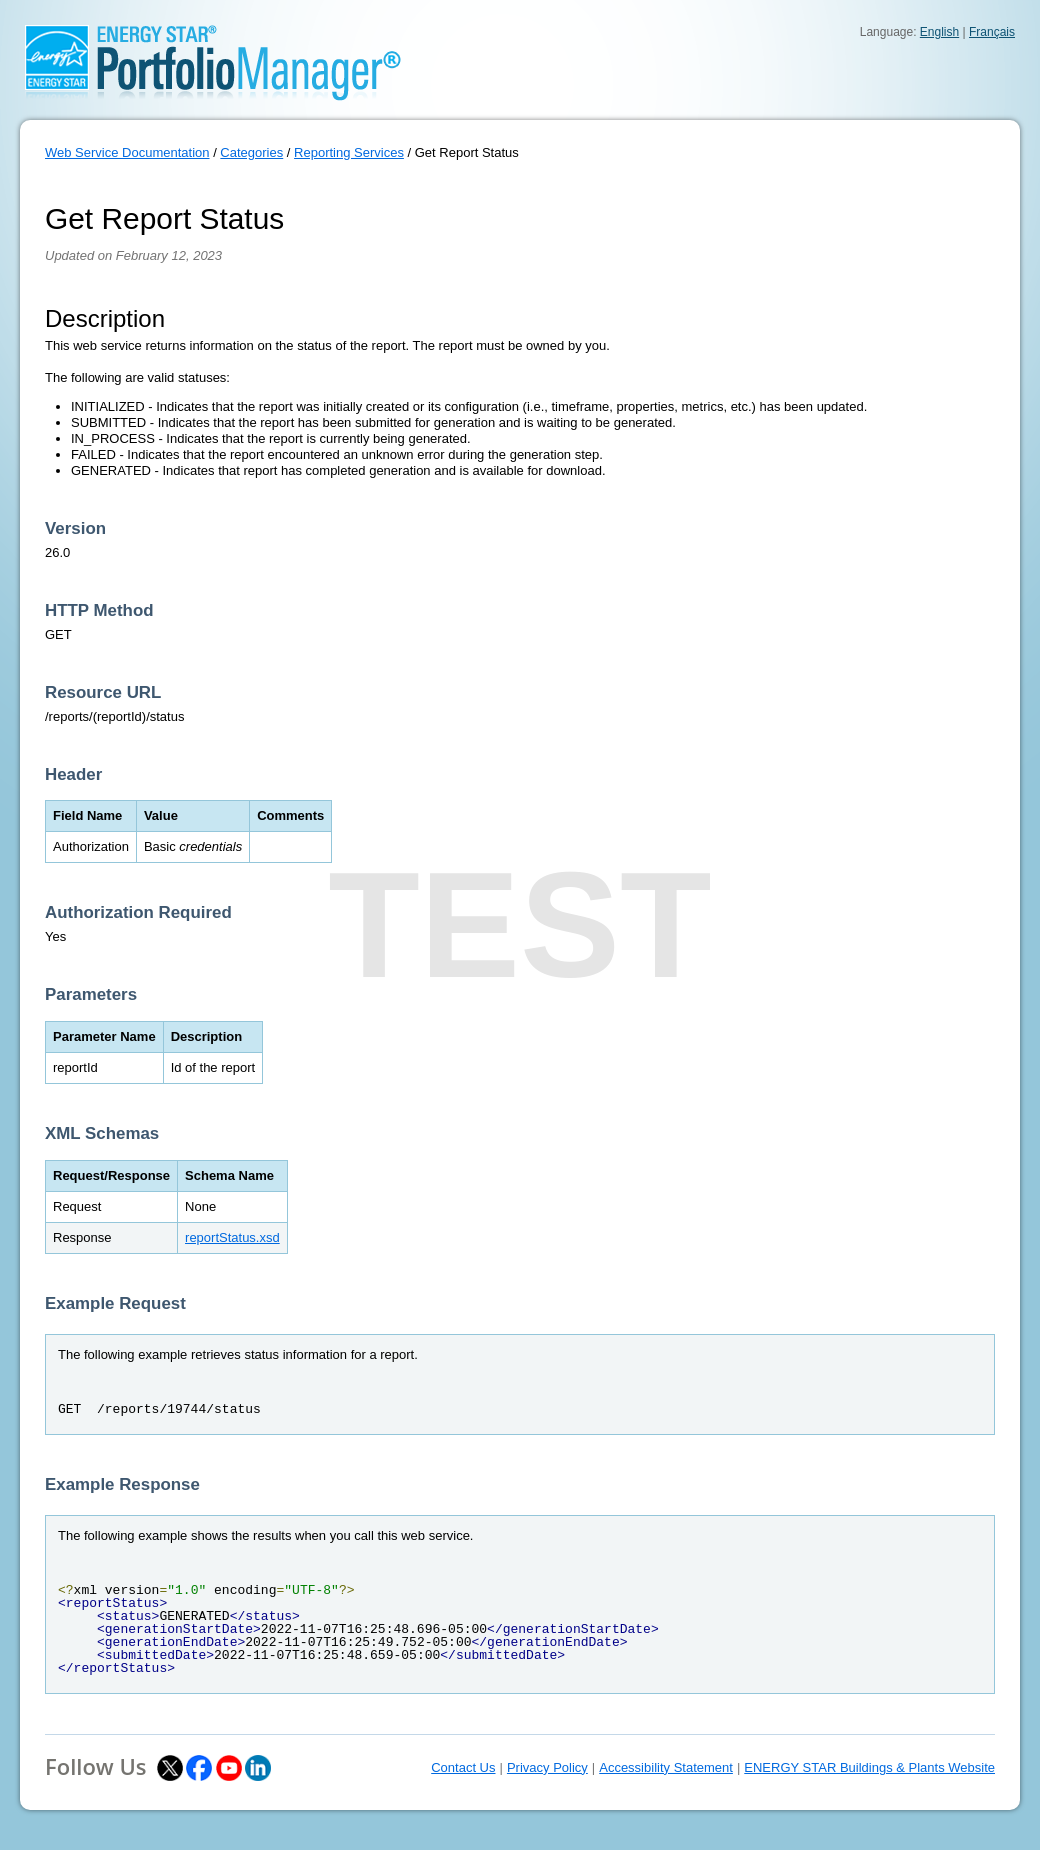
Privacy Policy (547, 1767)
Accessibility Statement (666, 1767)
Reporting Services (349, 152)
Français (992, 32)
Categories (251, 152)
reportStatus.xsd (232, 1237)
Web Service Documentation (127, 152)
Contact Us (463, 1767)
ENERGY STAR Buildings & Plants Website (869, 1767)
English (939, 32)
